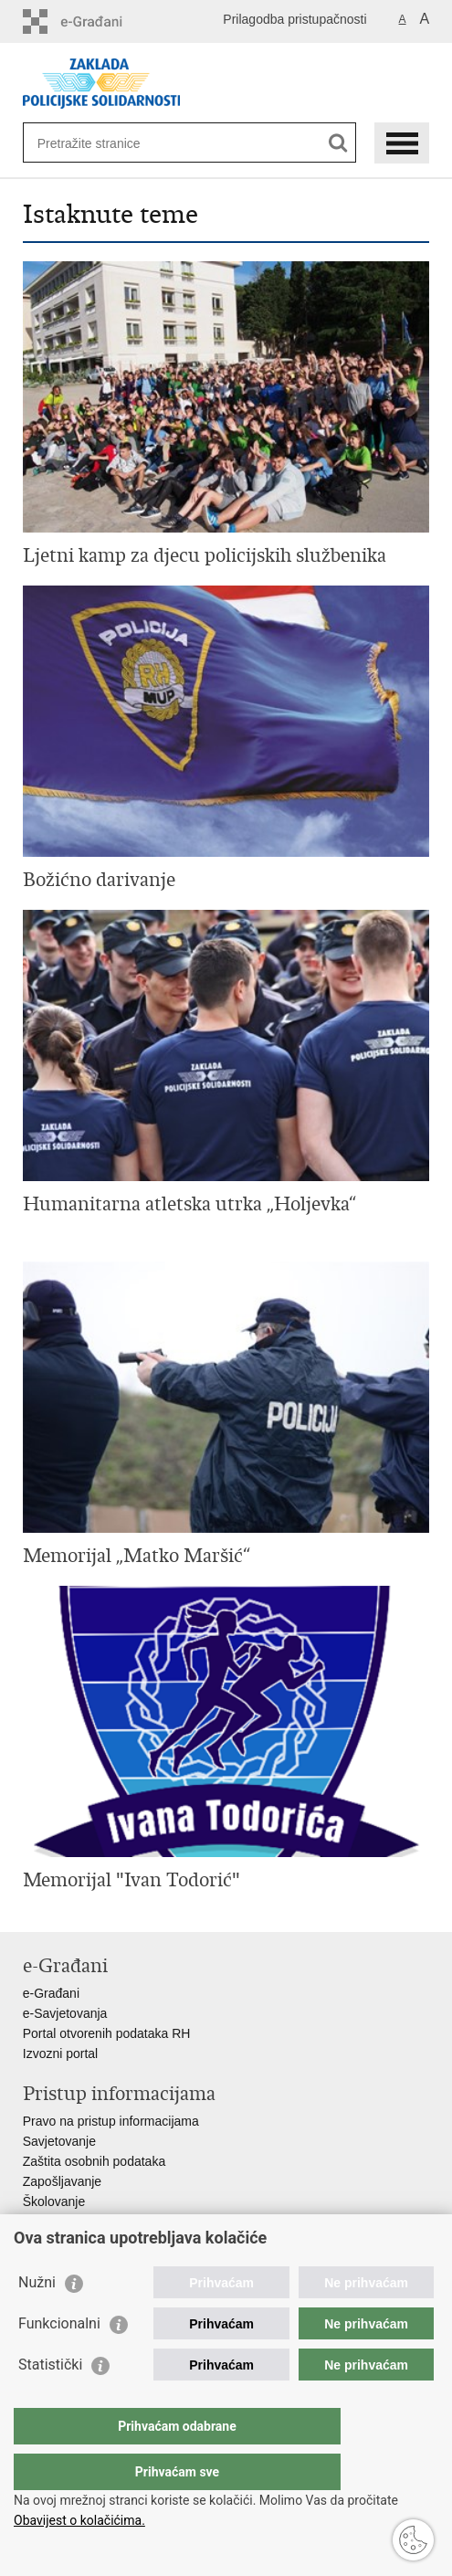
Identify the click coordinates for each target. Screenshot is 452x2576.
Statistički (50, 2401)
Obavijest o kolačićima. (79, 2520)
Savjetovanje (59, 2141)
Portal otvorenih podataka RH (107, 2033)
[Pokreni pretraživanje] (338, 143)
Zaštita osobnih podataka (94, 2161)
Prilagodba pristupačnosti (294, 19)
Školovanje (54, 2201)
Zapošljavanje (62, 2181)
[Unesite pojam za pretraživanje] (103, 143)
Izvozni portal (60, 2053)
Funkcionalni (59, 2360)
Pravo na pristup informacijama (111, 2121)
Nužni (37, 2319)
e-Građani (51, 1993)
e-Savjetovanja (65, 2013)
